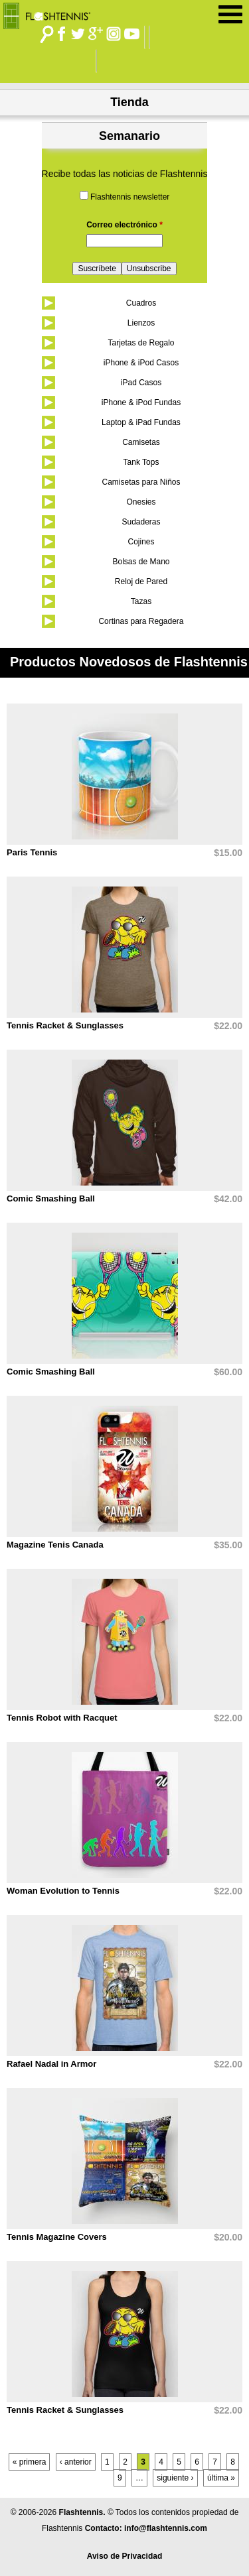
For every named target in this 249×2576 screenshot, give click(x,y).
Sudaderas (141, 521)
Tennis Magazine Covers (57, 2237)
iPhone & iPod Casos (141, 362)
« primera (29, 2462)
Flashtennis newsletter (129, 197)
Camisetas (141, 442)
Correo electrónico (124, 224)
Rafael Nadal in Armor (51, 2064)
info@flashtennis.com (165, 2528)
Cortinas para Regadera (140, 621)
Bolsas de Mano (140, 561)
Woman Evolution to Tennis (63, 1891)
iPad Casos (141, 382)
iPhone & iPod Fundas (141, 402)
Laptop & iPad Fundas (141, 422)
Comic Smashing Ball (51, 1198)
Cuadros (141, 303)
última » (221, 2478)
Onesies (140, 502)
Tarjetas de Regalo (141, 342)
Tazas (141, 601)
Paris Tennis (32, 852)
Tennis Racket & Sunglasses (65, 1025)
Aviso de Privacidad (125, 2556)
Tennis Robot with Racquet (62, 1718)
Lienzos (141, 323)
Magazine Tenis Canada (55, 1545)
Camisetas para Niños (141, 482)
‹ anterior (76, 2462)
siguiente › (175, 2478)
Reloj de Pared (141, 581)
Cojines (140, 541)
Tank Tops (141, 462)
